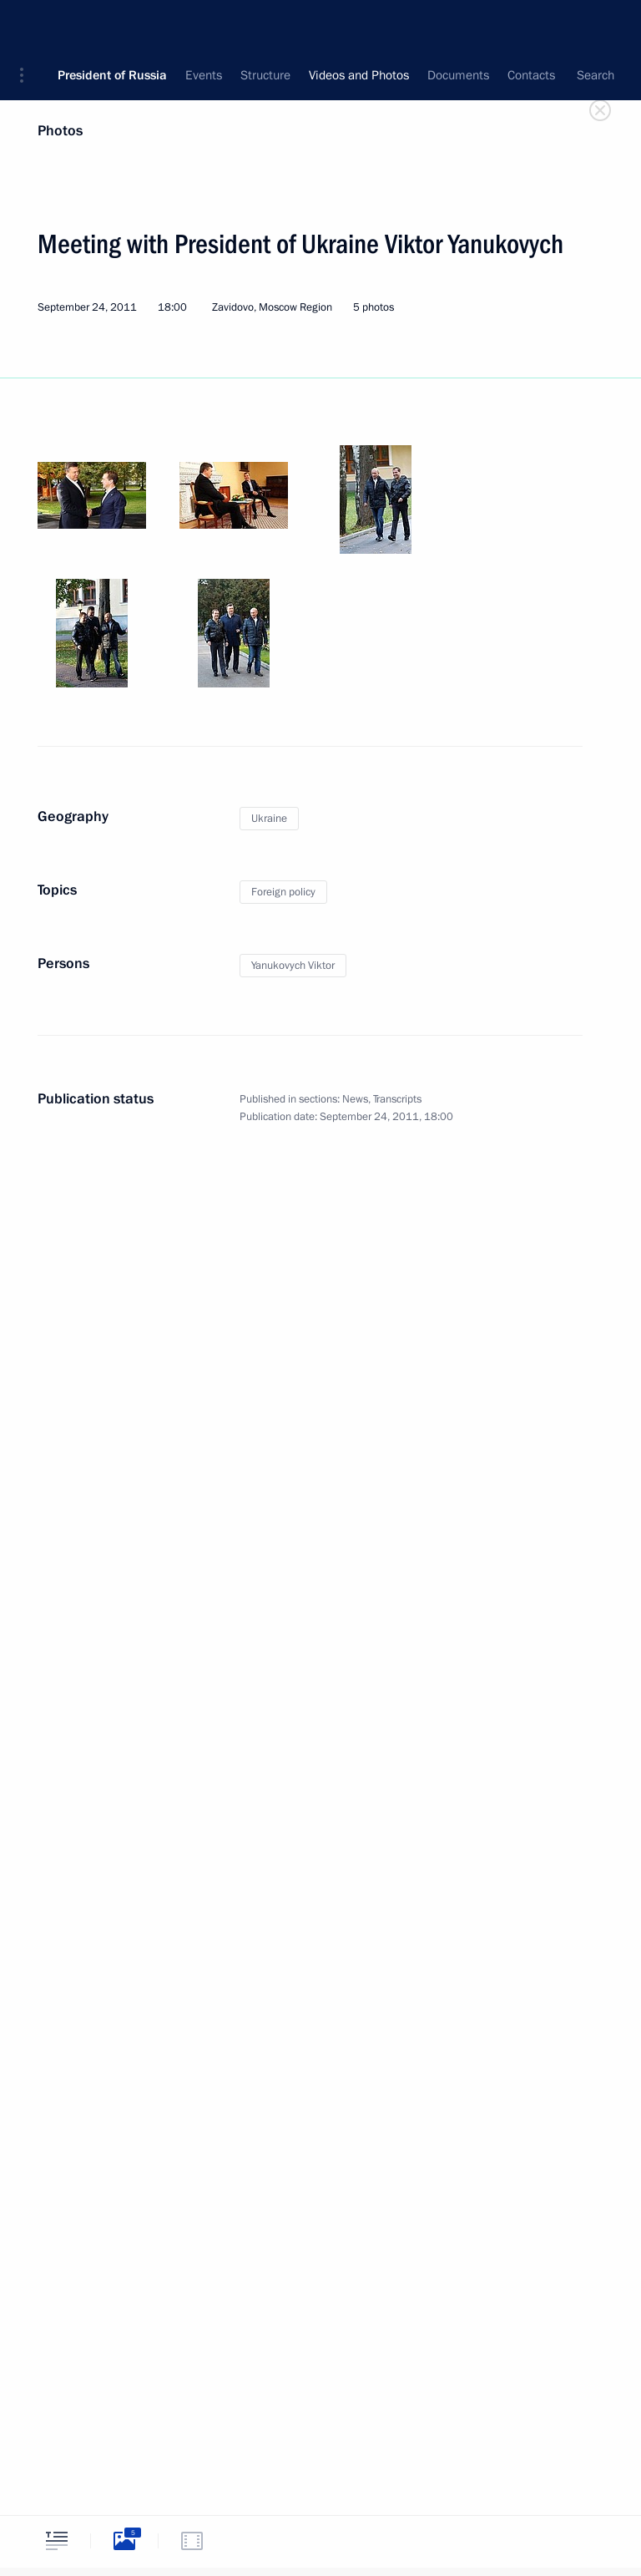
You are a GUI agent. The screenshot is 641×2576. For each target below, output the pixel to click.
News (355, 1099)
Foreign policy (283, 892)
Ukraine (269, 818)
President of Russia (112, 25)
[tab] (56, 2540)
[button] (27, 25)
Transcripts (397, 1099)
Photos (60, 130)
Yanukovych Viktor (293, 965)
